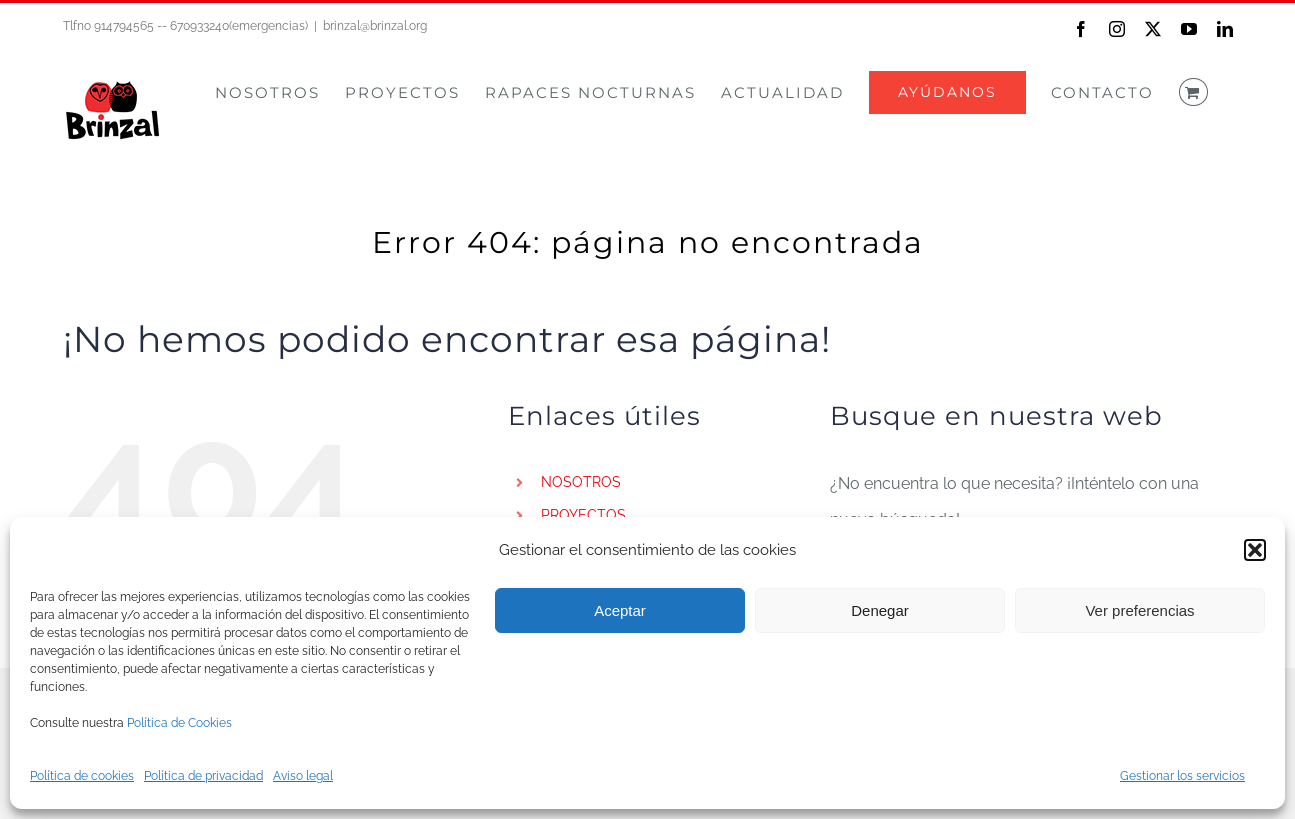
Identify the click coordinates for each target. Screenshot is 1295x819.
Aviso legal (303, 776)
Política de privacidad (203, 776)
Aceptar (620, 610)
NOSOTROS (581, 482)
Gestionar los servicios (1182, 776)
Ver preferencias (1139, 610)
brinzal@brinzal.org (375, 26)
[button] (1255, 550)
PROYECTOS (583, 515)
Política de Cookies (179, 723)
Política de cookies (82, 776)
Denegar (880, 610)
